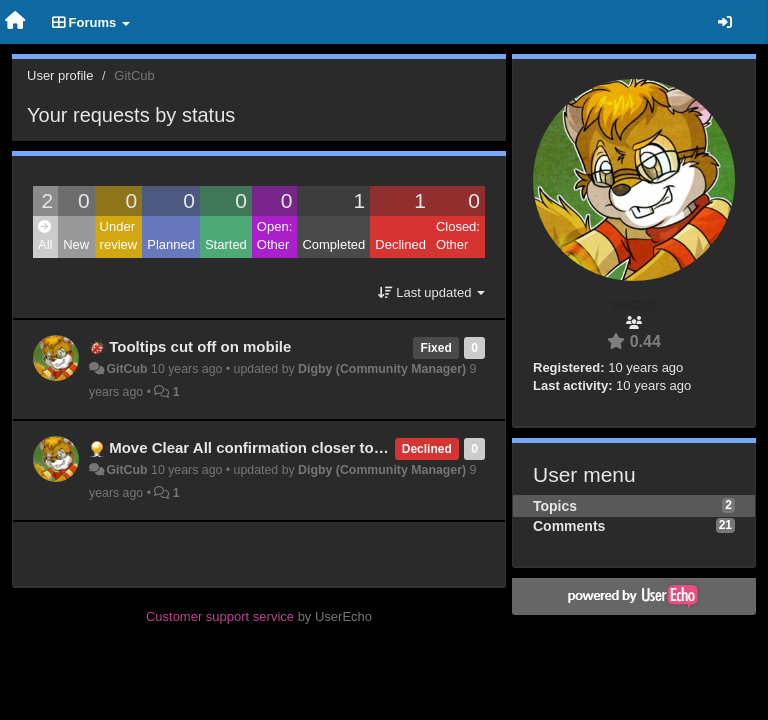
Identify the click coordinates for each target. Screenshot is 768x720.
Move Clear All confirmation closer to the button (280, 447)
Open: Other (274, 236)
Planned (171, 244)
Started (226, 244)
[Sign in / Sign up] (725, 22)
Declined (400, 244)
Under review (119, 236)
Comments (569, 526)
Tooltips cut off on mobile (200, 346)
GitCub (126, 369)
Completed (333, 244)
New (76, 244)
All (45, 236)
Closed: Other (458, 236)
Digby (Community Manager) (382, 369)
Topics (555, 506)
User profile (60, 75)
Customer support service (220, 616)
